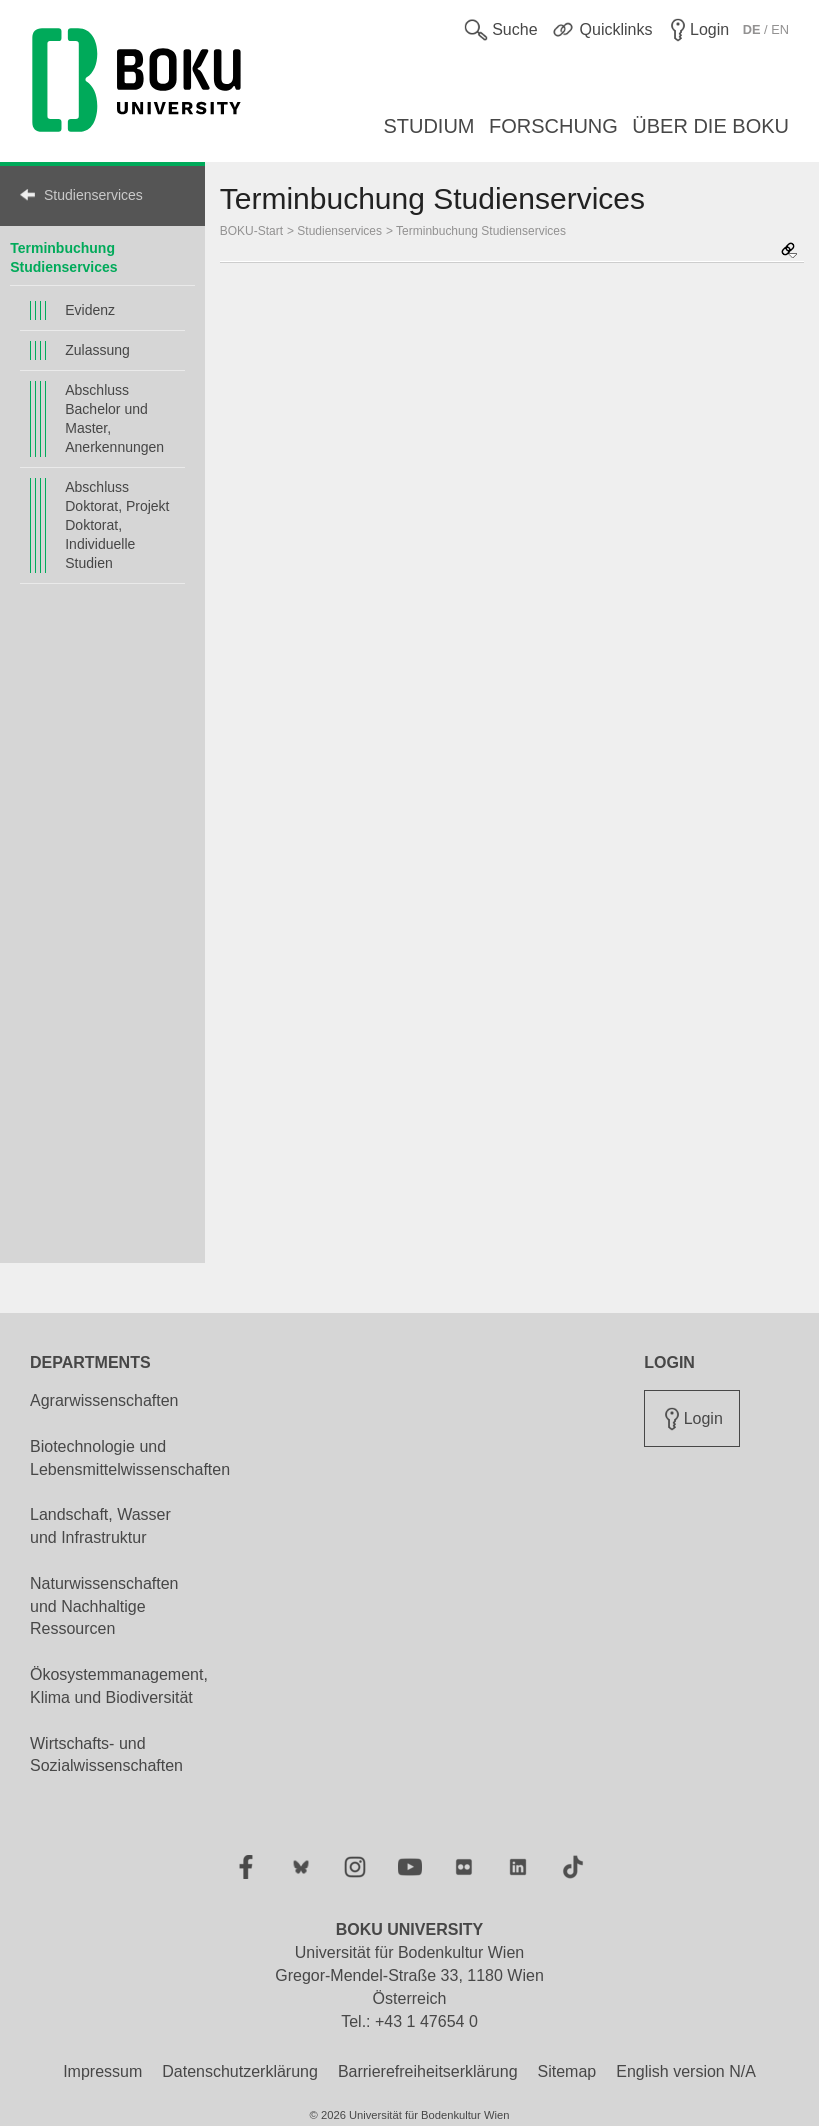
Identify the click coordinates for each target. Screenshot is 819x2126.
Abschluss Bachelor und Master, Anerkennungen (114, 418)
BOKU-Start (251, 231)
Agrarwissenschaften (104, 1400)
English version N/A (686, 2071)
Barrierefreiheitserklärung (428, 2071)
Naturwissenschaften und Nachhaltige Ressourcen (104, 1606)
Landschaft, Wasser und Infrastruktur (100, 1526)
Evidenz (90, 310)
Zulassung (97, 350)
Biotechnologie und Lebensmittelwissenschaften (130, 1458)
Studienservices (93, 195)
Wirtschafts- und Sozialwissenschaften (106, 1755)
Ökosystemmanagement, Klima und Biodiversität (119, 1686)
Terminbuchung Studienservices (481, 231)
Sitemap (567, 2071)
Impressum (102, 2071)
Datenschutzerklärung (240, 2071)
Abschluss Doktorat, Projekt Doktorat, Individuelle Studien (117, 525)
